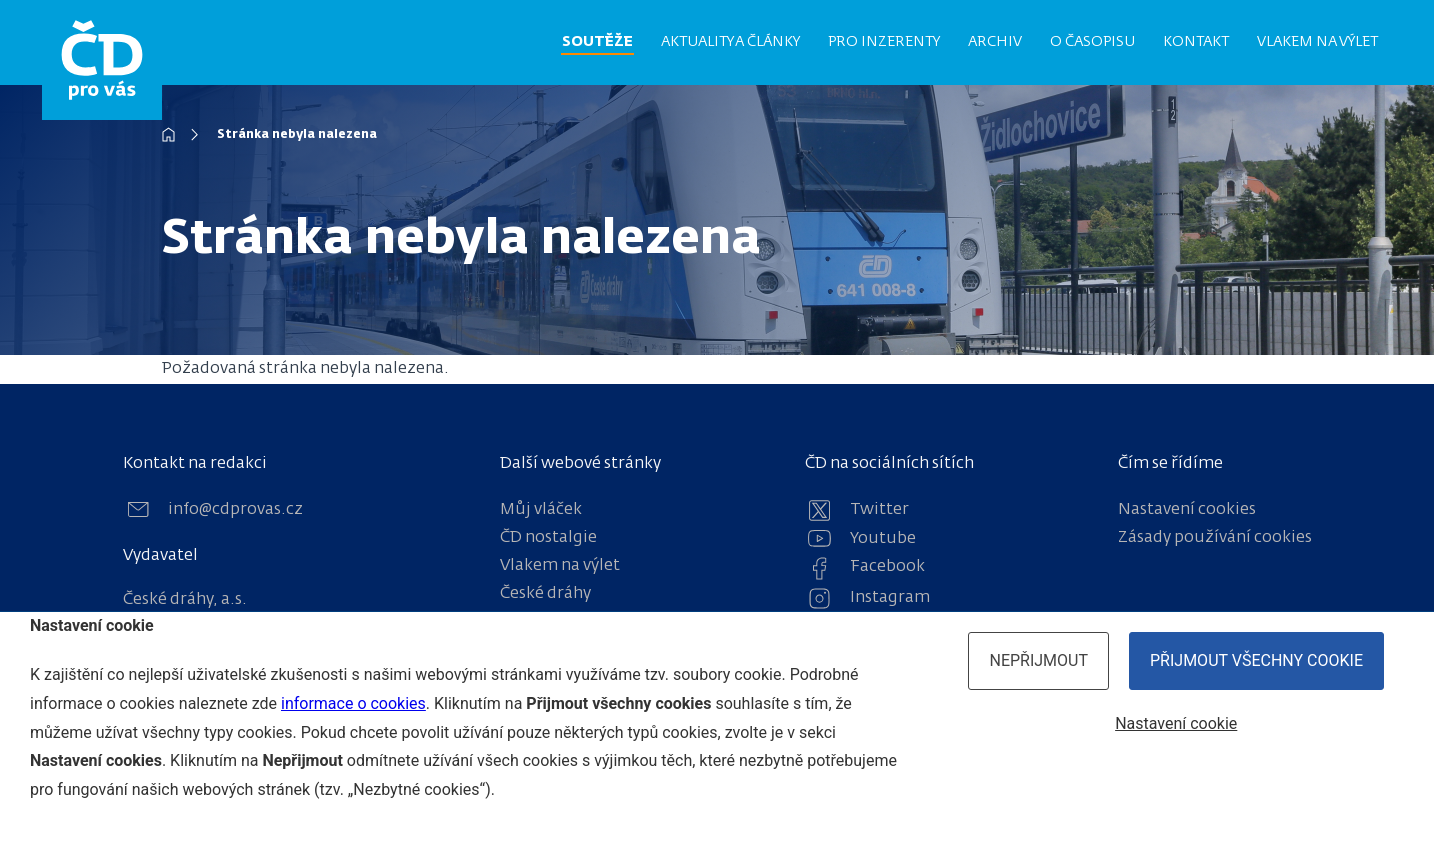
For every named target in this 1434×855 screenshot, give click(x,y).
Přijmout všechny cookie (1256, 660)
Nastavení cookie (1176, 723)
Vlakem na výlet (1317, 42)
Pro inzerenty (884, 42)
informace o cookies (353, 703)
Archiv (995, 42)
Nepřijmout (1038, 660)
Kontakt (1196, 42)
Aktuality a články (730, 42)
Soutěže (597, 42)
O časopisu (1092, 42)
